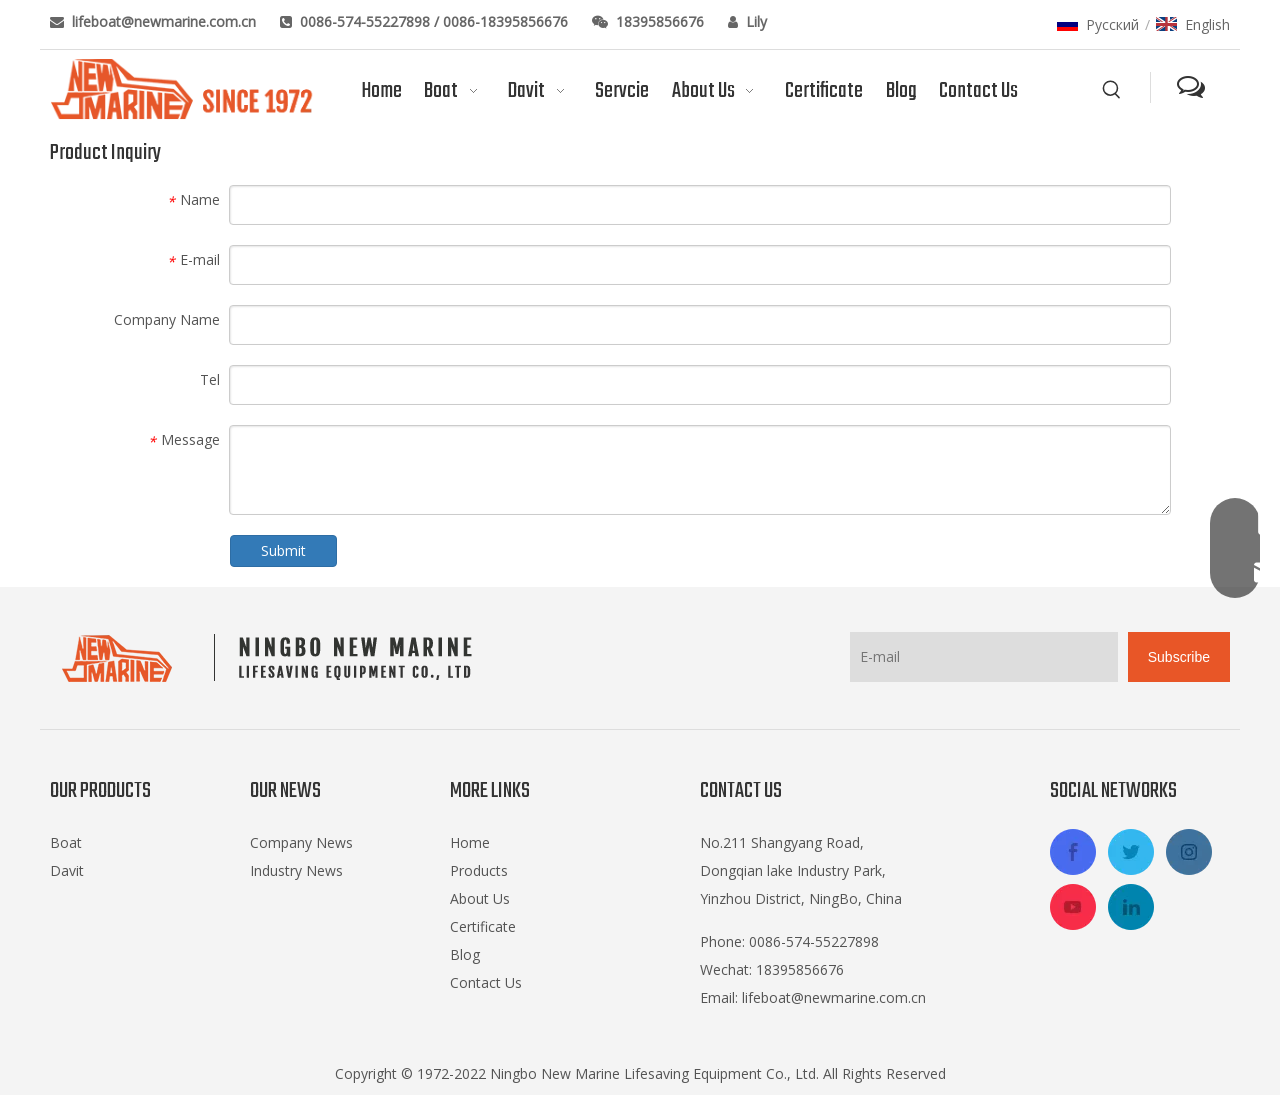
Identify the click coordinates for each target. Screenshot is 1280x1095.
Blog (465, 954)
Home (470, 842)
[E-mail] (984, 657)
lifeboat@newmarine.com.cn (166, 21)
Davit (67, 870)
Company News (301, 842)
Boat (66, 842)
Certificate (483, 926)
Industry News (296, 870)
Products (479, 870)
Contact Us (486, 982)
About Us (480, 898)
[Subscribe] (1179, 657)
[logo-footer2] (271, 658)
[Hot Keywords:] (1112, 90)
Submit (283, 550)
